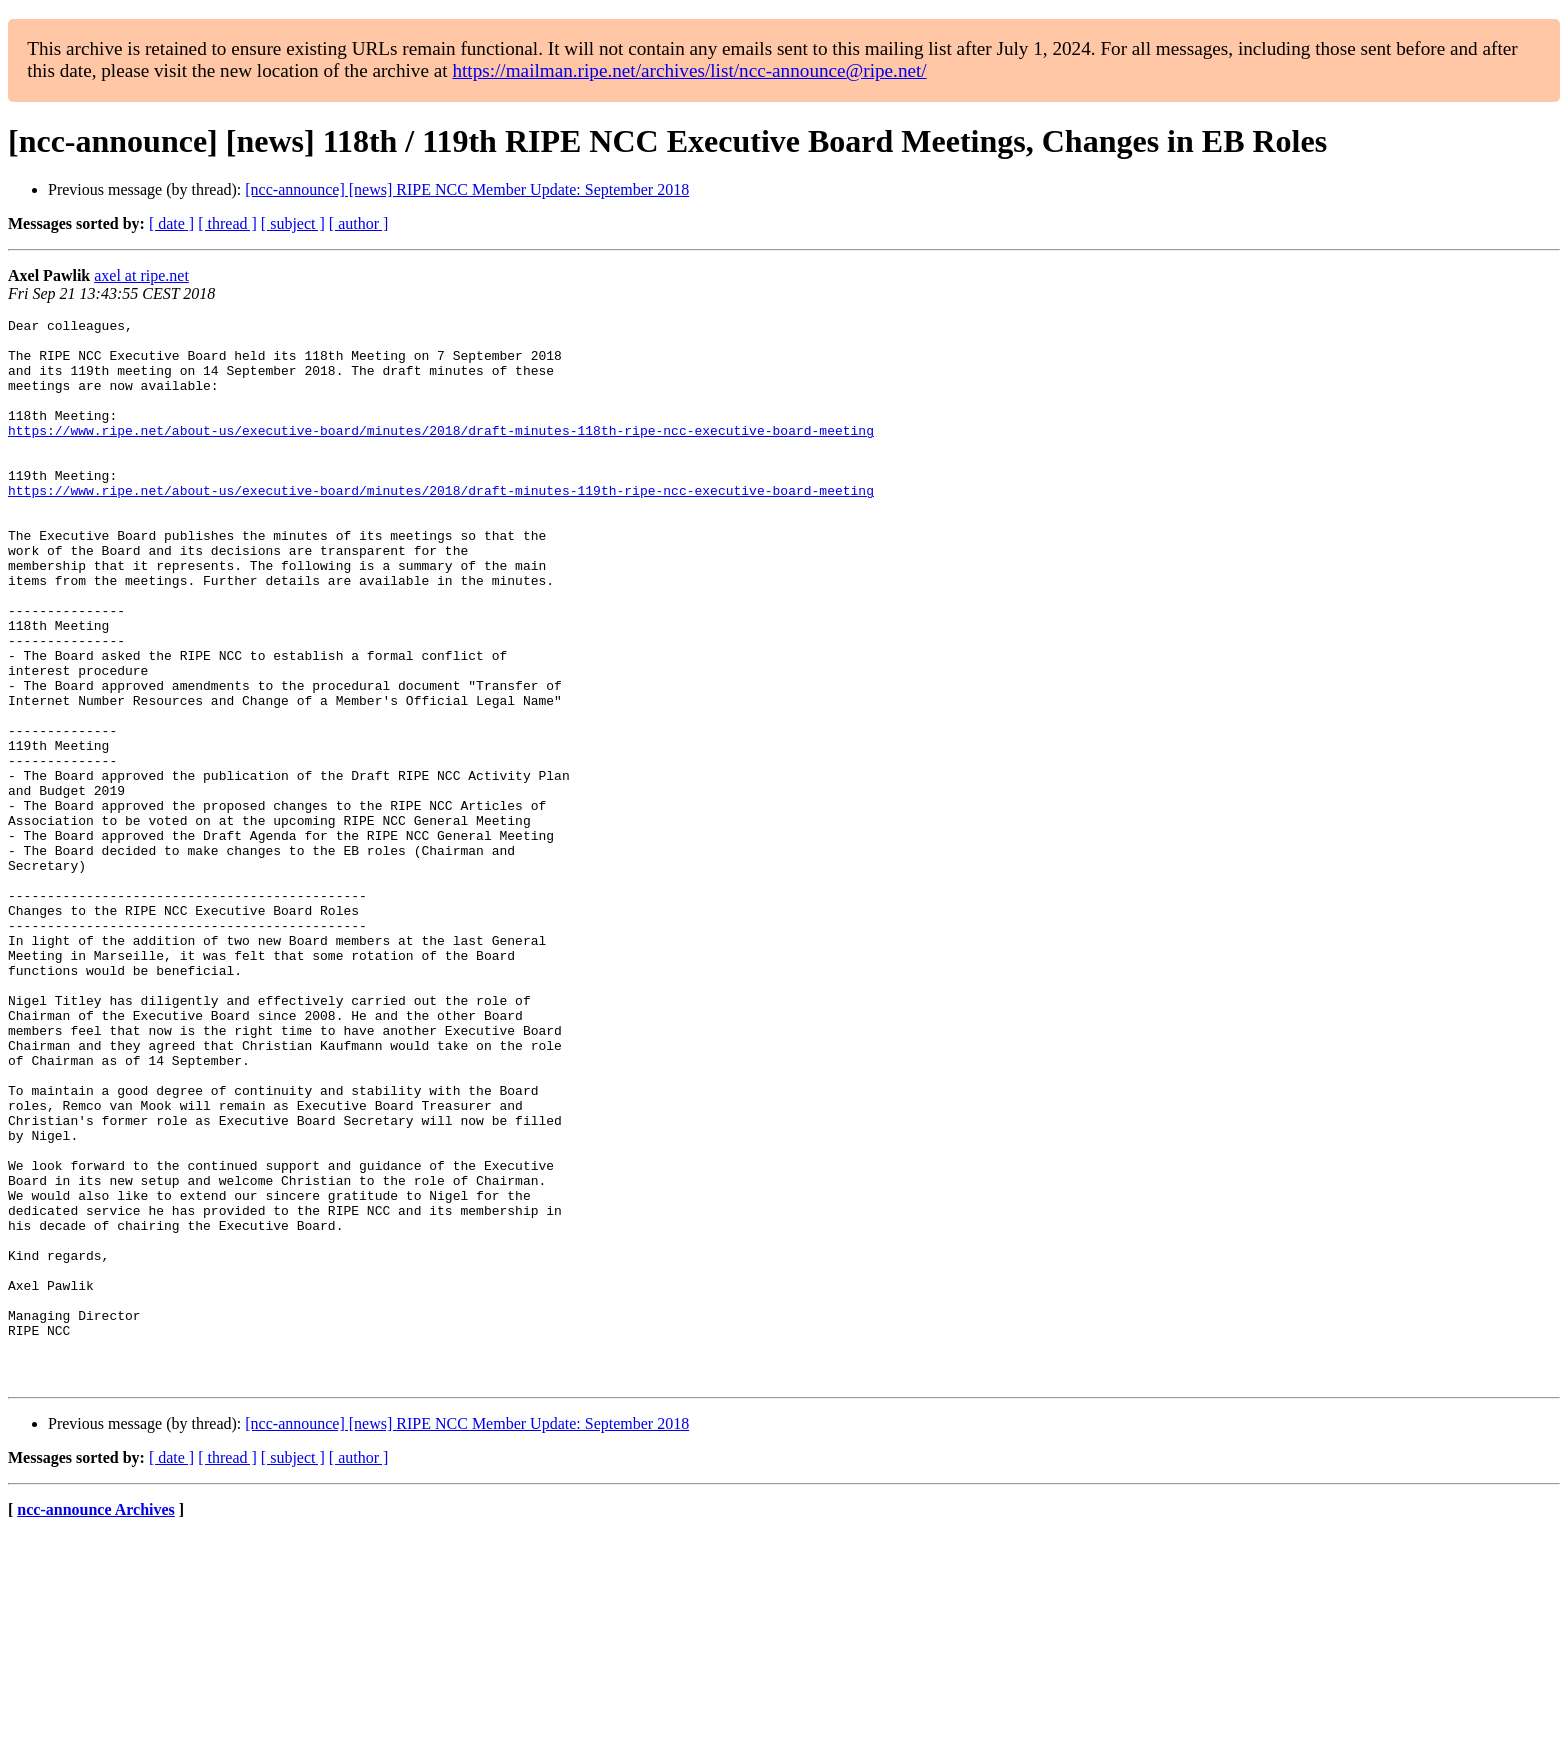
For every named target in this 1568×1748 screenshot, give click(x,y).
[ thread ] (227, 223)
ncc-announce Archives (95, 1722)
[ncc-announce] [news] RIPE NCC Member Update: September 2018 (467, 189)
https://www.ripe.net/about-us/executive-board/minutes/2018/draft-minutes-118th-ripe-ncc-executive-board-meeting (441, 454)
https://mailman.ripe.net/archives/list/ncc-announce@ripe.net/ (689, 70)
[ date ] (171, 223)
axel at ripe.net (141, 275)
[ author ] (359, 223)
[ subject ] (293, 223)
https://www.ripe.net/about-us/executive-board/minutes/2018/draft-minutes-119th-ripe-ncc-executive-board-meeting (441, 526)
